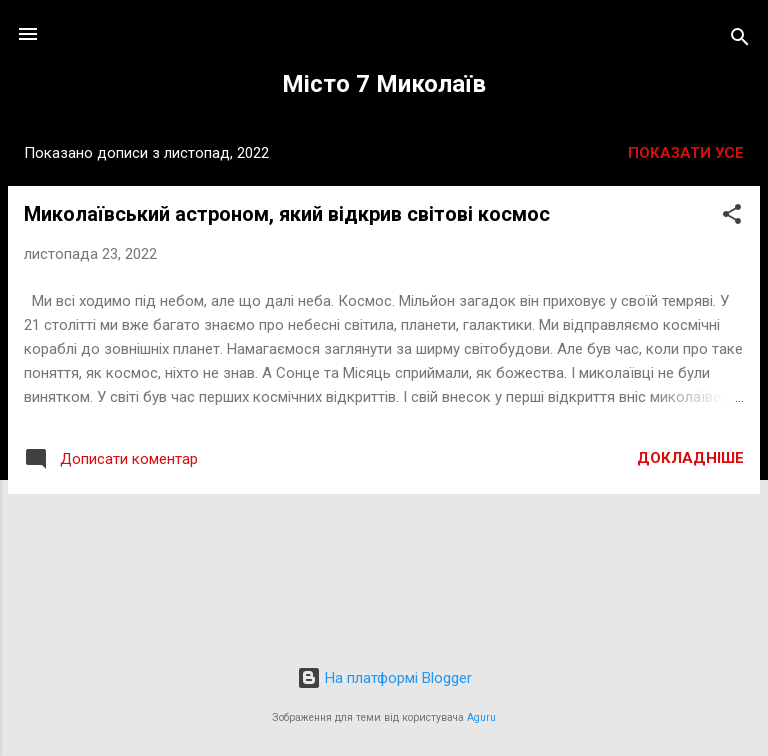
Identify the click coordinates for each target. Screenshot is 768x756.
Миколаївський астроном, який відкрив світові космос (287, 214)
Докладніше (690, 458)
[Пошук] (740, 40)
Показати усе (686, 153)
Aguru (481, 717)
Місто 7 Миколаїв (384, 84)
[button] (732, 217)
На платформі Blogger (384, 678)
